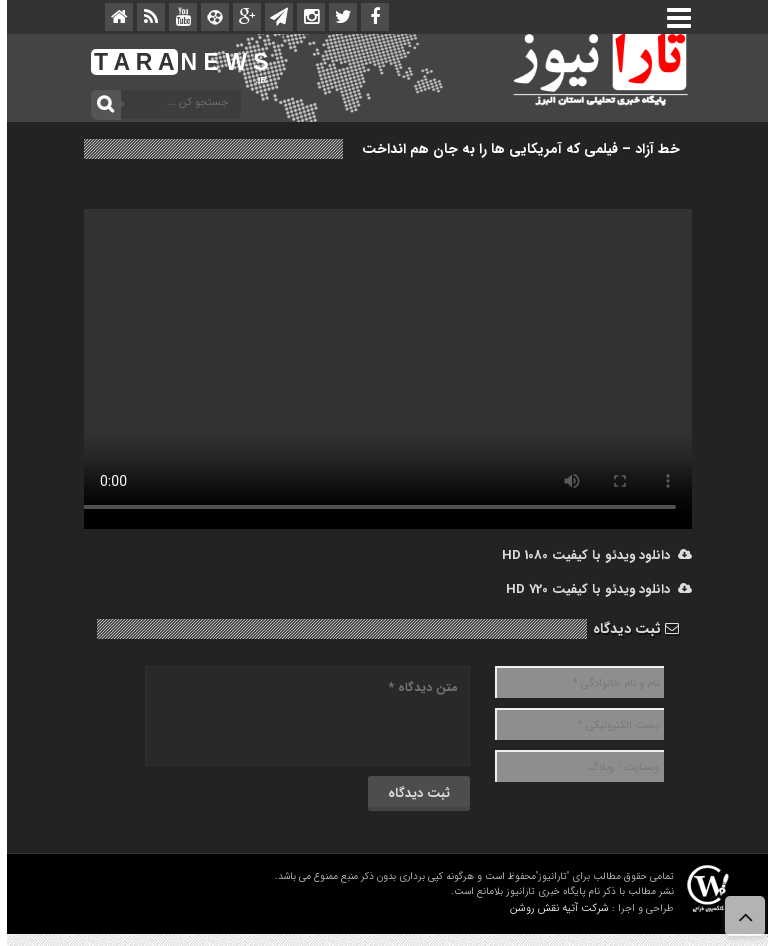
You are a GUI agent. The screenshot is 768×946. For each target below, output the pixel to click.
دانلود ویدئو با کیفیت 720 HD (592, 589)
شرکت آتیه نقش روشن (552, 908)
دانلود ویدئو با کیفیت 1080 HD (590, 555)
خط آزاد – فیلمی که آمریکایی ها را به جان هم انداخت (514, 149)
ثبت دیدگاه (629, 629)
